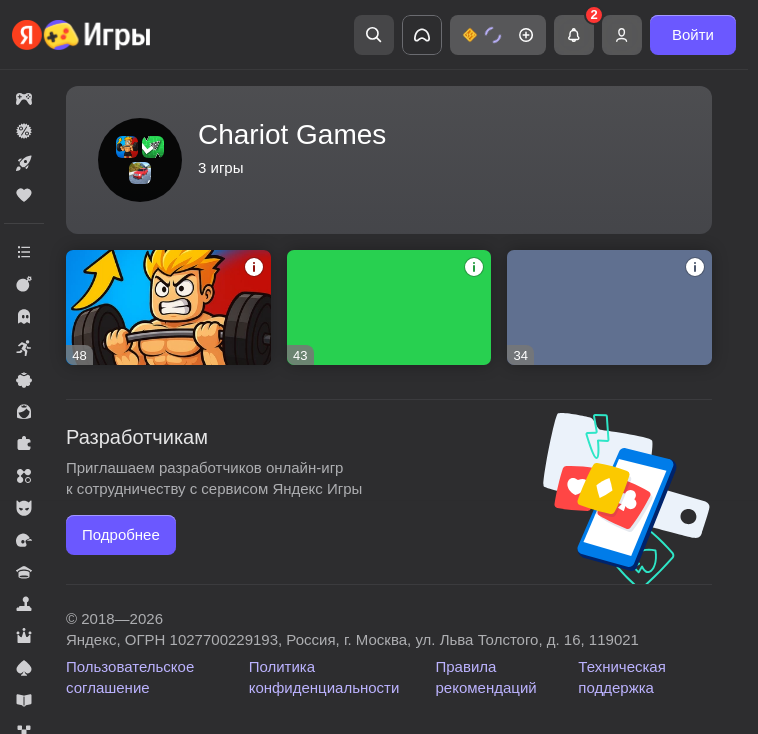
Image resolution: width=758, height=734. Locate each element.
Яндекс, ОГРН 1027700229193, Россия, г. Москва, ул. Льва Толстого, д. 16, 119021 (352, 639)
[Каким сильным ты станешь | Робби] (168, 307)
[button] (498, 35)
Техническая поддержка (622, 677)
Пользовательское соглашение (130, 677)
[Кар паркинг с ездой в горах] (609, 307)
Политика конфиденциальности (324, 677)
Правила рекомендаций (486, 677)
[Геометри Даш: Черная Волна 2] (389, 307)
